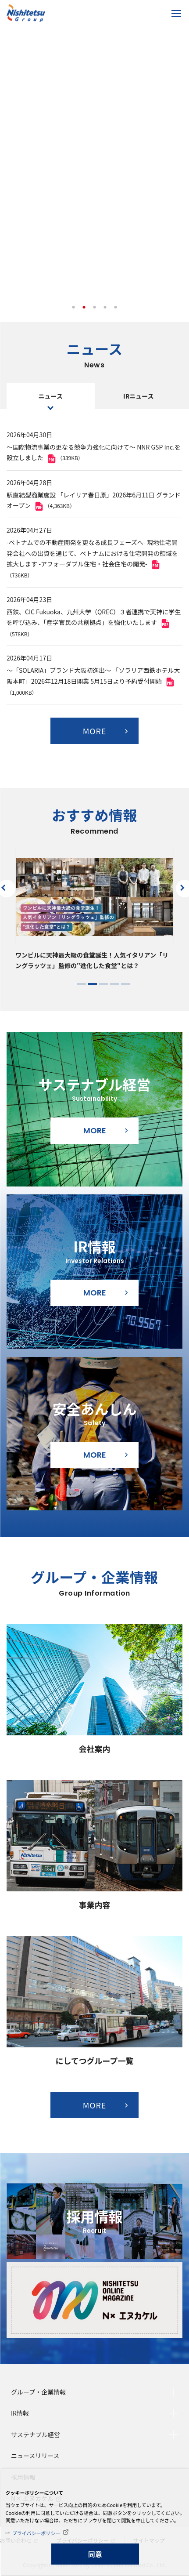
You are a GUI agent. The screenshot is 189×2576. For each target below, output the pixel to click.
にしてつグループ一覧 (94, 2060)
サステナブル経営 (35, 2434)
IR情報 (20, 2413)
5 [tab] (115, 307)
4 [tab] (105, 307)
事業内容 (95, 1904)
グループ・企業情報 (38, 2391)
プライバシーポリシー (36, 2532)
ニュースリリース (35, 2455)
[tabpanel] (94, 167)
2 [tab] (84, 307)
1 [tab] (73, 307)
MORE (95, 731)
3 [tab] (94, 307)
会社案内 (95, 1748)
